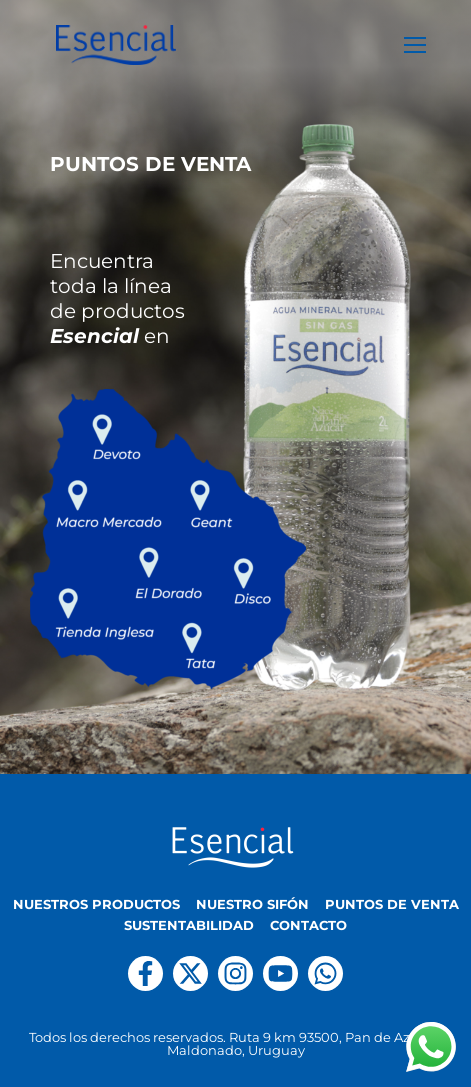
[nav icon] (415, 45)
